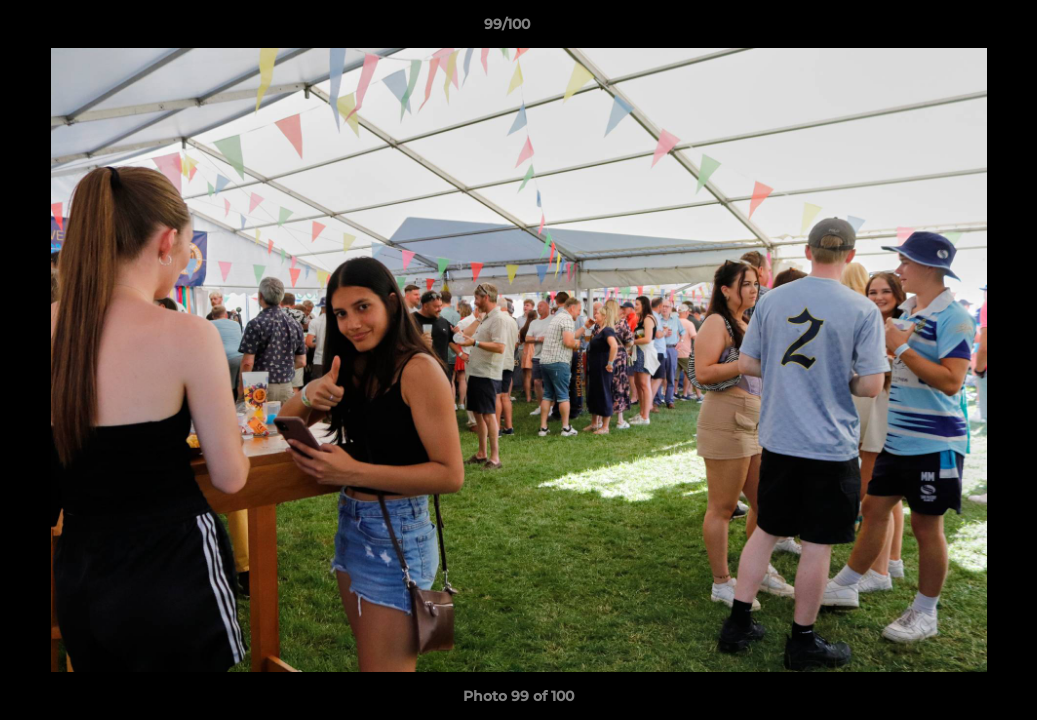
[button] (953, 29)
